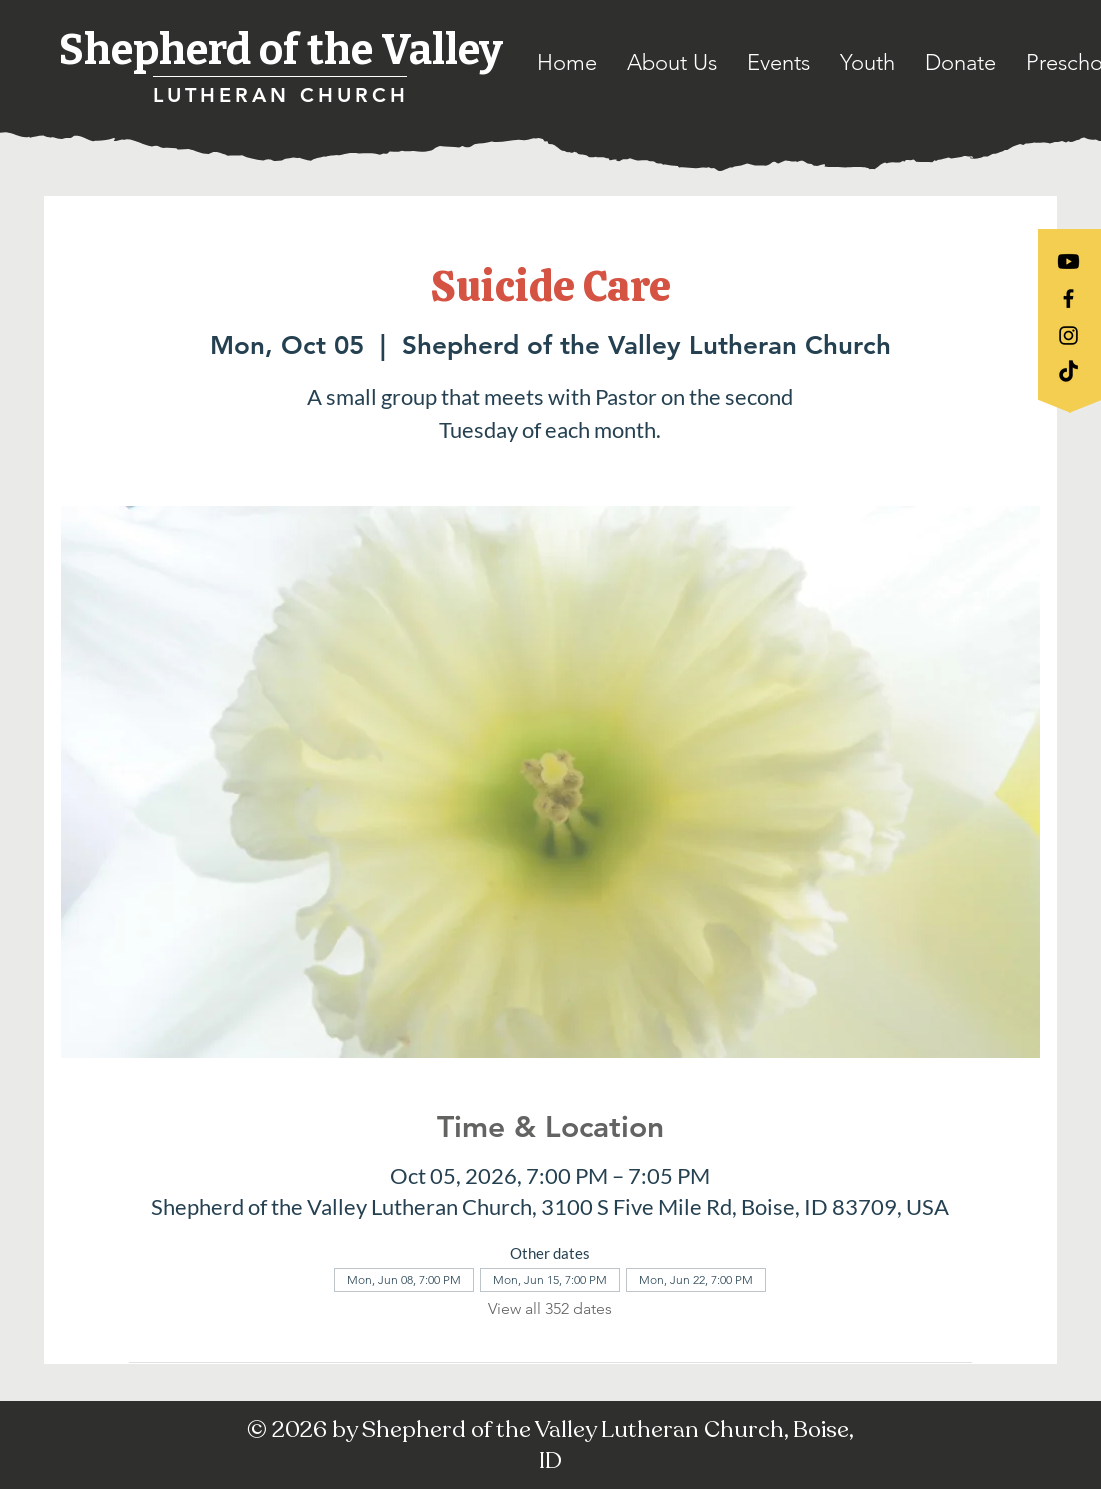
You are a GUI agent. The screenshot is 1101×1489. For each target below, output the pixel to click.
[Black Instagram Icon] (1068, 335)
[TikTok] (1068, 372)
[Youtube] (1068, 261)
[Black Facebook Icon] (1068, 298)
